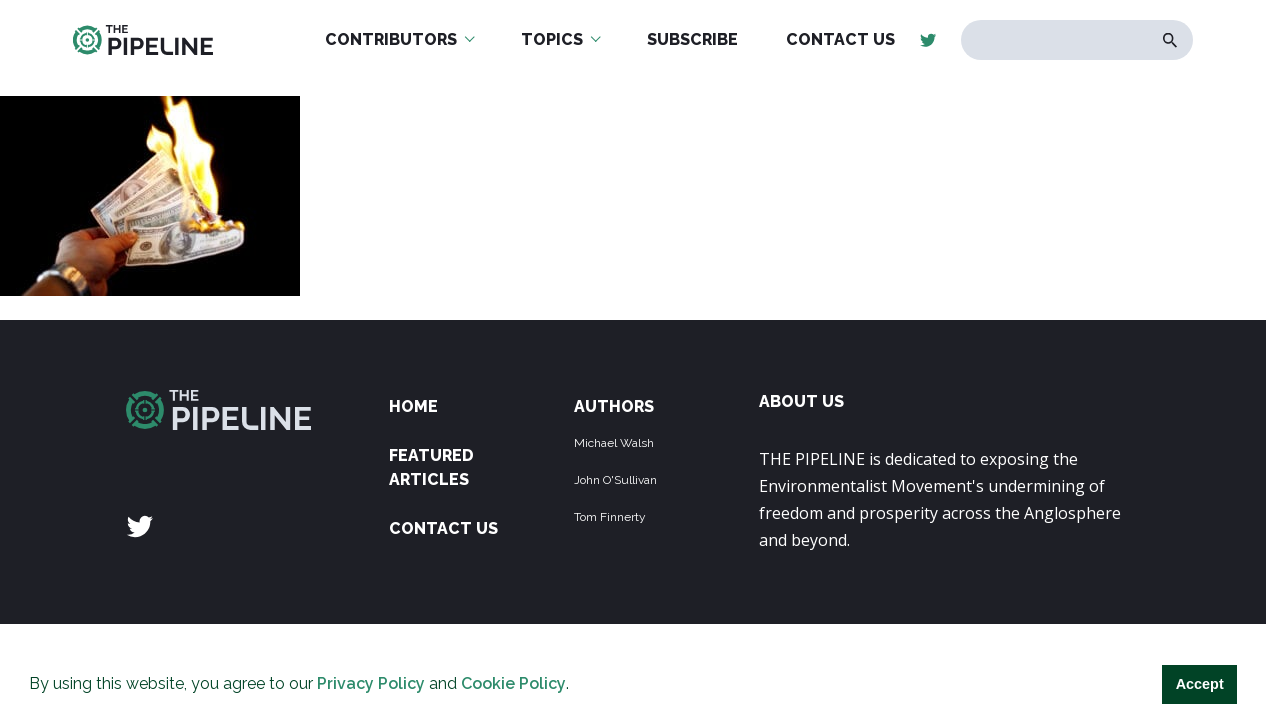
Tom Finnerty (610, 517)
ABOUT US (801, 401)
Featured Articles (431, 467)
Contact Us (443, 528)
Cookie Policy (513, 683)
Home (413, 406)
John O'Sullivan (615, 480)
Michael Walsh (614, 443)
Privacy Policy (371, 683)
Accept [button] (1200, 684)
